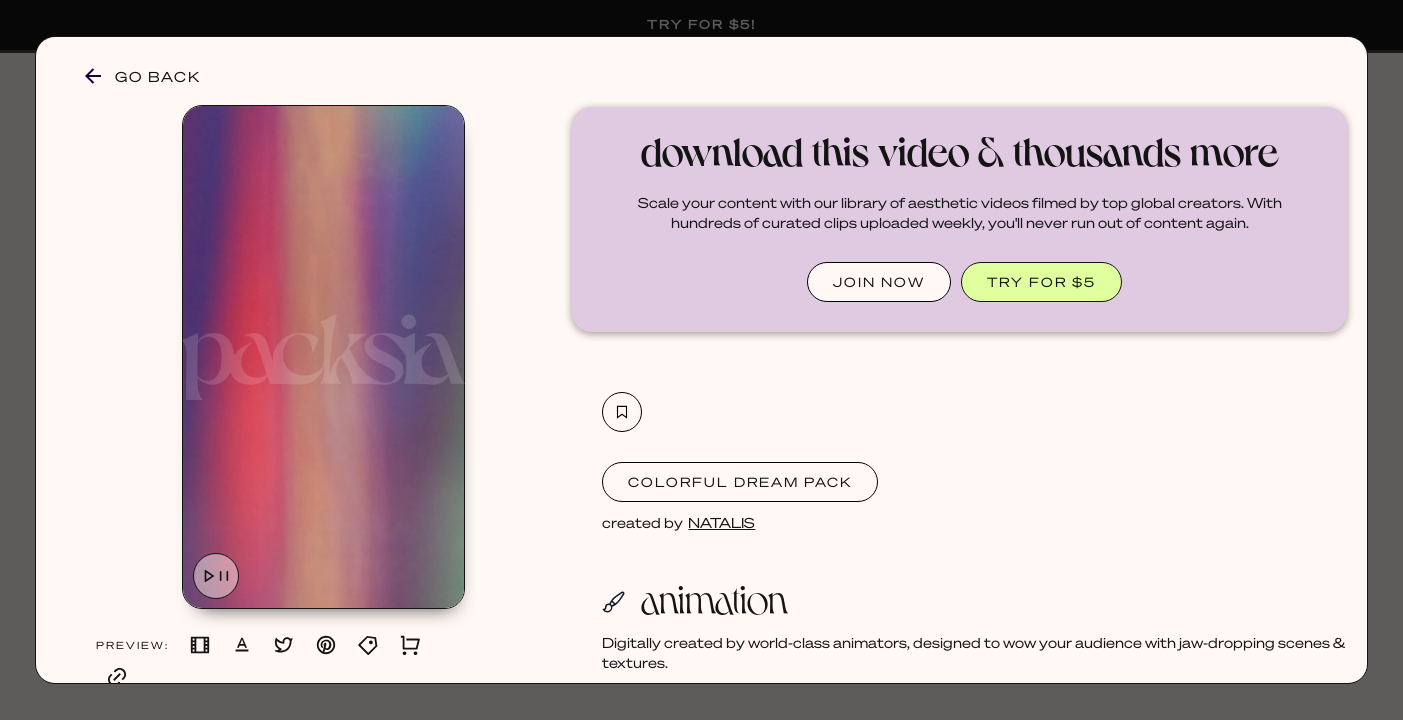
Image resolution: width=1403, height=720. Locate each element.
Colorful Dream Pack (740, 481)
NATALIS (721, 522)
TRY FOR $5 (1041, 281)
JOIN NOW (879, 281)
